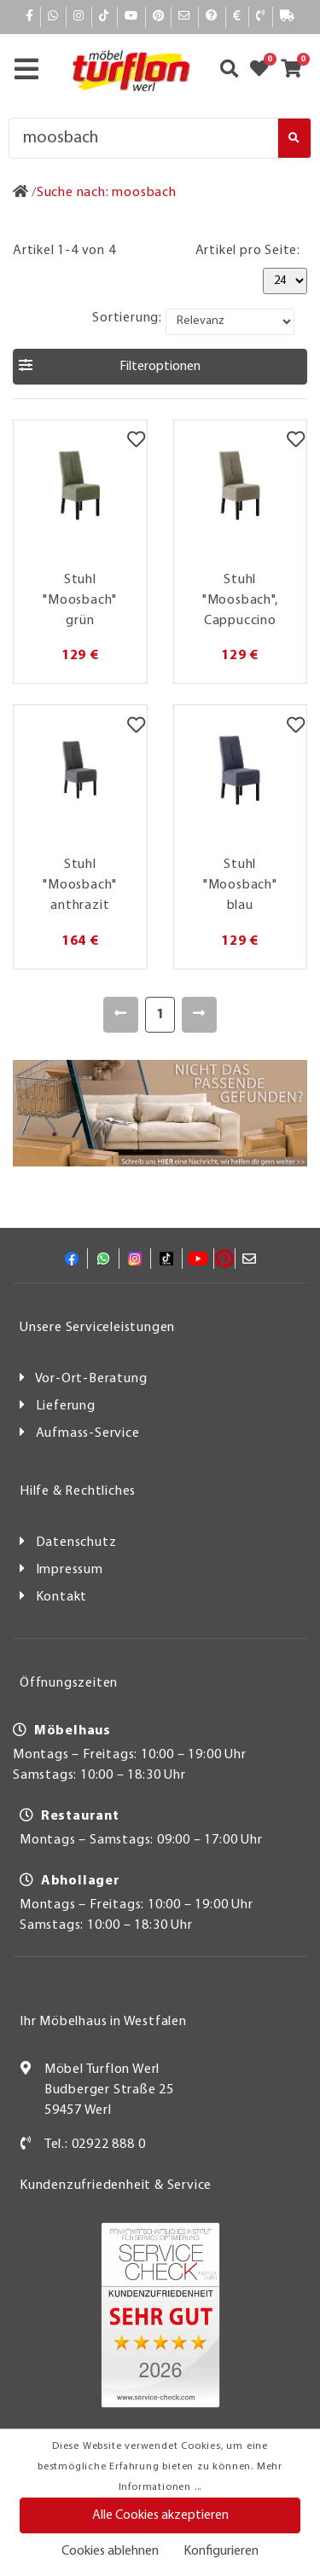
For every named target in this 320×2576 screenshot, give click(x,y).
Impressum (69, 1570)
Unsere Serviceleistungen (97, 1327)
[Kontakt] (260, 16)
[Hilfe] (212, 16)
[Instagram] (79, 16)
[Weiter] (199, 1015)
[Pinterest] (159, 16)
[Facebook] (30, 16)
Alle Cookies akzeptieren (160, 2515)
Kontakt (62, 1597)
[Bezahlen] (237, 16)
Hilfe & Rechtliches (78, 1491)
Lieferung (66, 1406)
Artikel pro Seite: (247, 251)
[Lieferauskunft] (287, 16)
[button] (160, 367)
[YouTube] (131, 16)
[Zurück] (120, 1015)
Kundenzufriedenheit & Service (116, 2185)
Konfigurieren (221, 2551)
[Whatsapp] (53, 16)
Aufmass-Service (88, 1433)
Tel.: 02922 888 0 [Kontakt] (95, 2144)
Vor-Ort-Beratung (91, 1379)
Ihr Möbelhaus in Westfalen (103, 2022)
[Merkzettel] (136, 442)
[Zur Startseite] (21, 192)
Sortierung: (127, 318)
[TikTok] (104, 16)
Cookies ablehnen (110, 2551)
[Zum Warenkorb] (296, 71)
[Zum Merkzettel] (264, 71)
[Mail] (185, 16)
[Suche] (143, 138)
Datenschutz (76, 1542)
